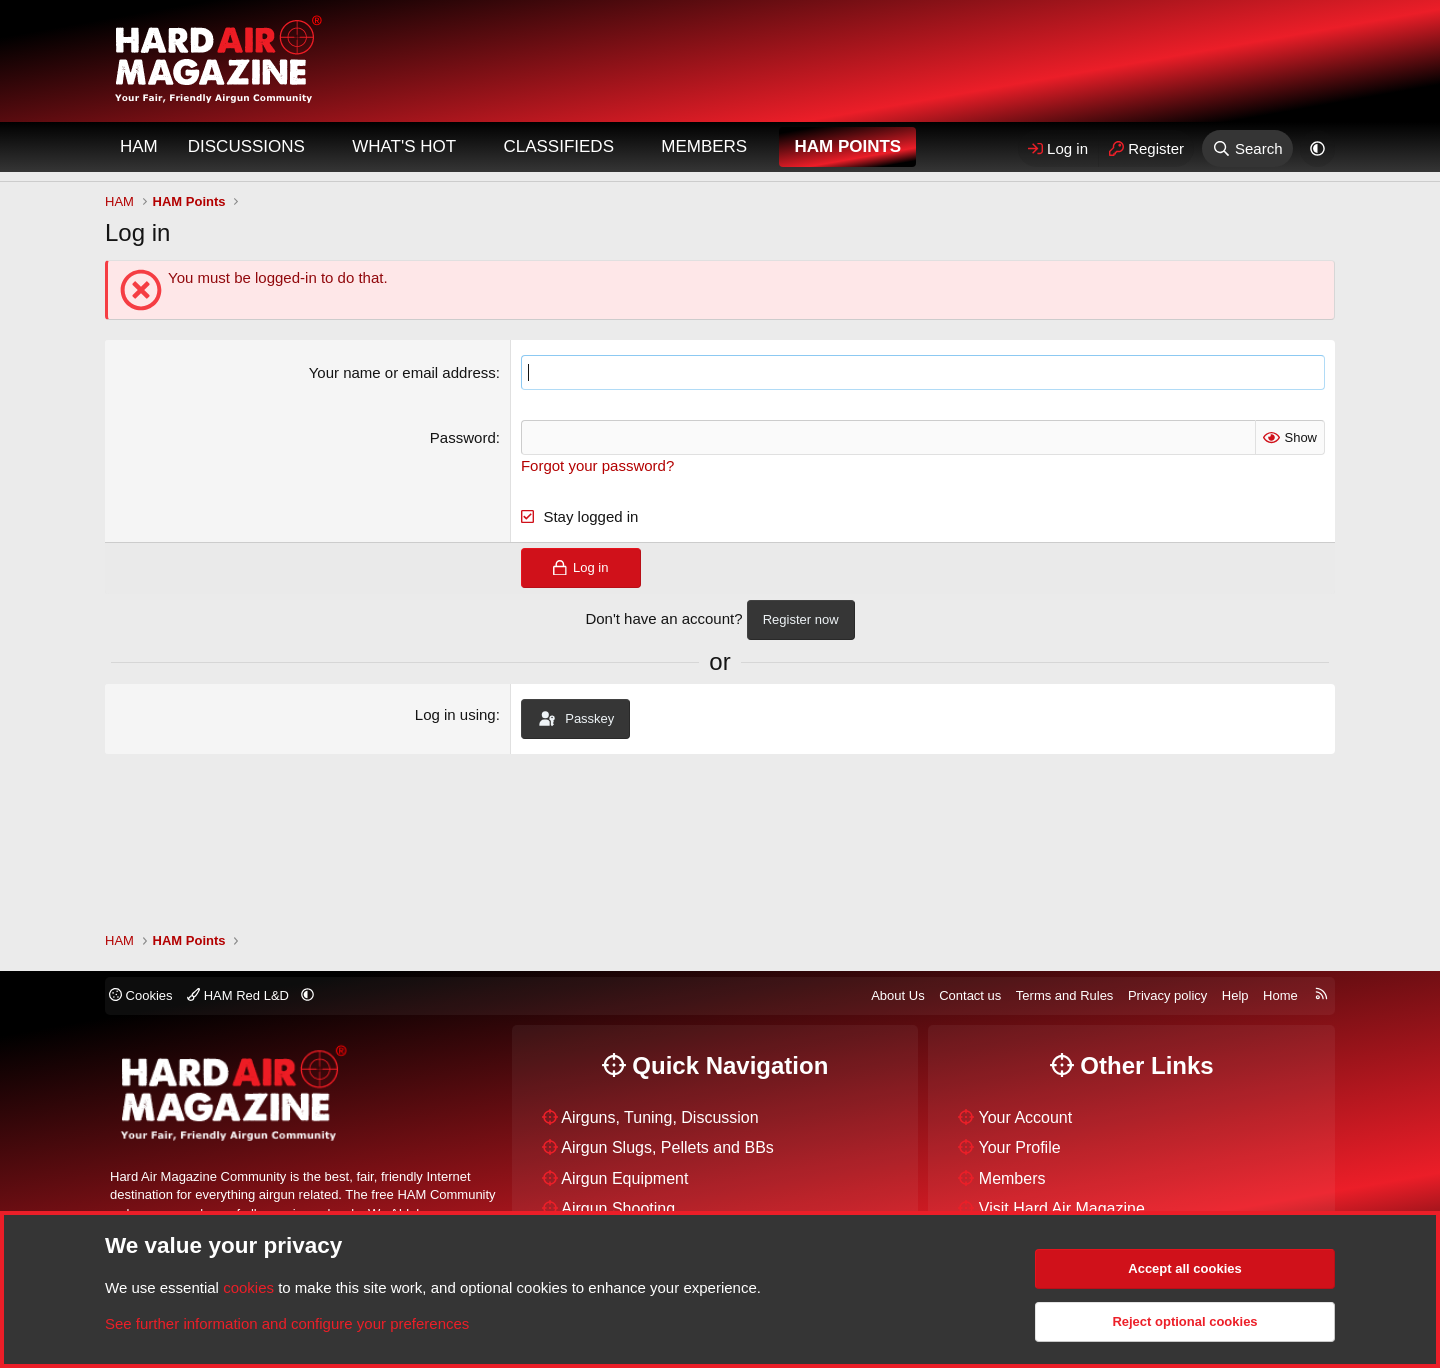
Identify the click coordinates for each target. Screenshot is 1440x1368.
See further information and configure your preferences (287, 1323)
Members (704, 146)
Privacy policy (1167, 995)
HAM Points (847, 146)
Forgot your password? (597, 465)
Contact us (970, 995)
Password (463, 437)
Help (1235, 995)
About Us (897, 995)
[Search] (1247, 148)
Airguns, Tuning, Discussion (659, 1117)
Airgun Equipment (624, 1178)
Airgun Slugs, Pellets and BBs (667, 1147)
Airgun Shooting (618, 1208)
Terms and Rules (1065, 995)
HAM (139, 146)
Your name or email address (402, 372)
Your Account (1026, 1117)
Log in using (455, 714)
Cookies (141, 995)
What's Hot (404, 146)
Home (1280, 995)
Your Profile (1020, 1147)
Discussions (246, 146)
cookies (248, 1287)
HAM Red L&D (239, 995)
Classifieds (558, 146)
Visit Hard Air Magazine (1062, 1208)
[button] (322, 147)
